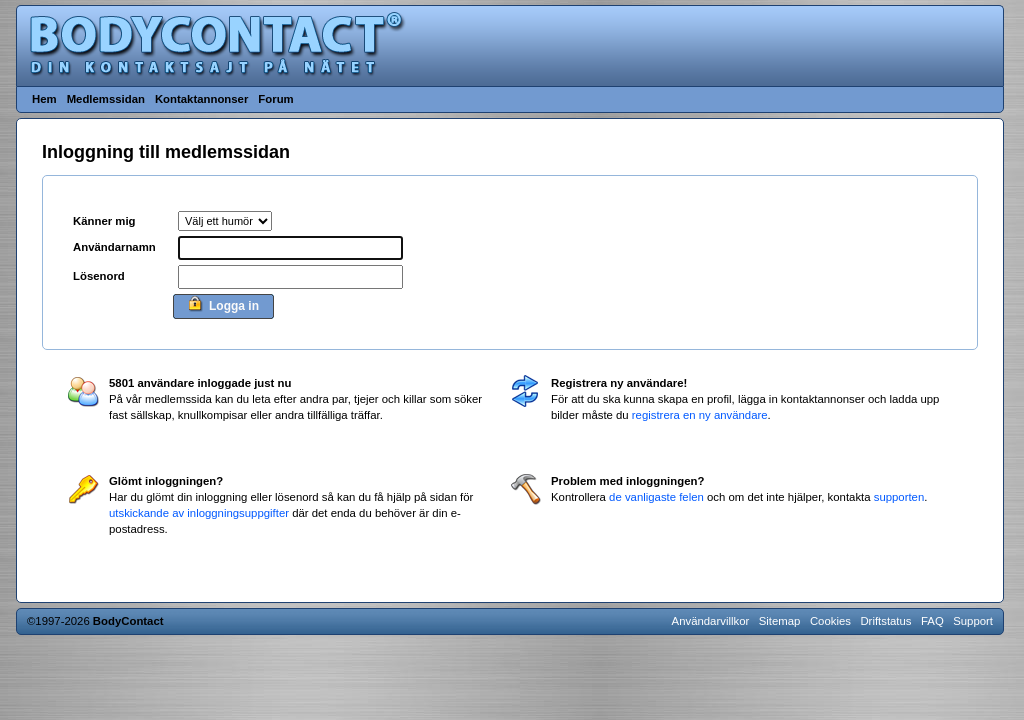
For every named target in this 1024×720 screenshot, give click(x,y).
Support (973, 621)
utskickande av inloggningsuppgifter (199, 513)
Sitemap (780, 621)
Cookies (830, 621)
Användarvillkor (711, 621)
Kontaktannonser (201, 99)
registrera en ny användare (700, 415)
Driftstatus (885, 621)
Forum (275, 99)
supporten (899, 497)
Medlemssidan (106, 99)
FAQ (932, 621)
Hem (44, 99)
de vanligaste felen (656, 497)
